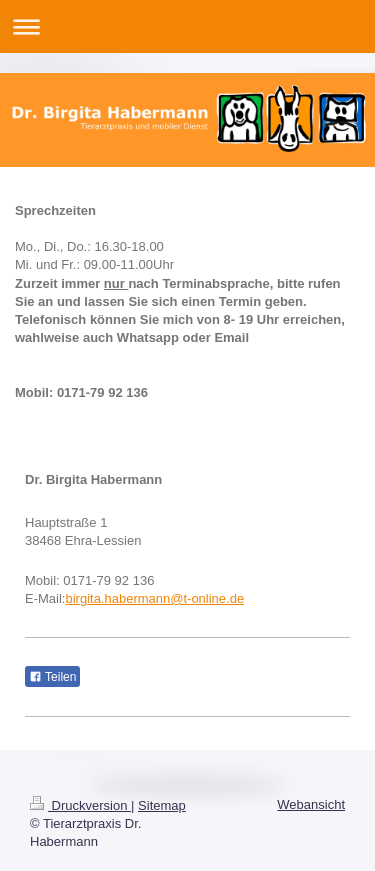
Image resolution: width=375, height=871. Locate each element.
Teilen (52, 677)
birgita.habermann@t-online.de (154, 598)
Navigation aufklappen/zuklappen (187, 26)
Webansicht (311, 804)
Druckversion (80, 805)
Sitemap (162, 805)
